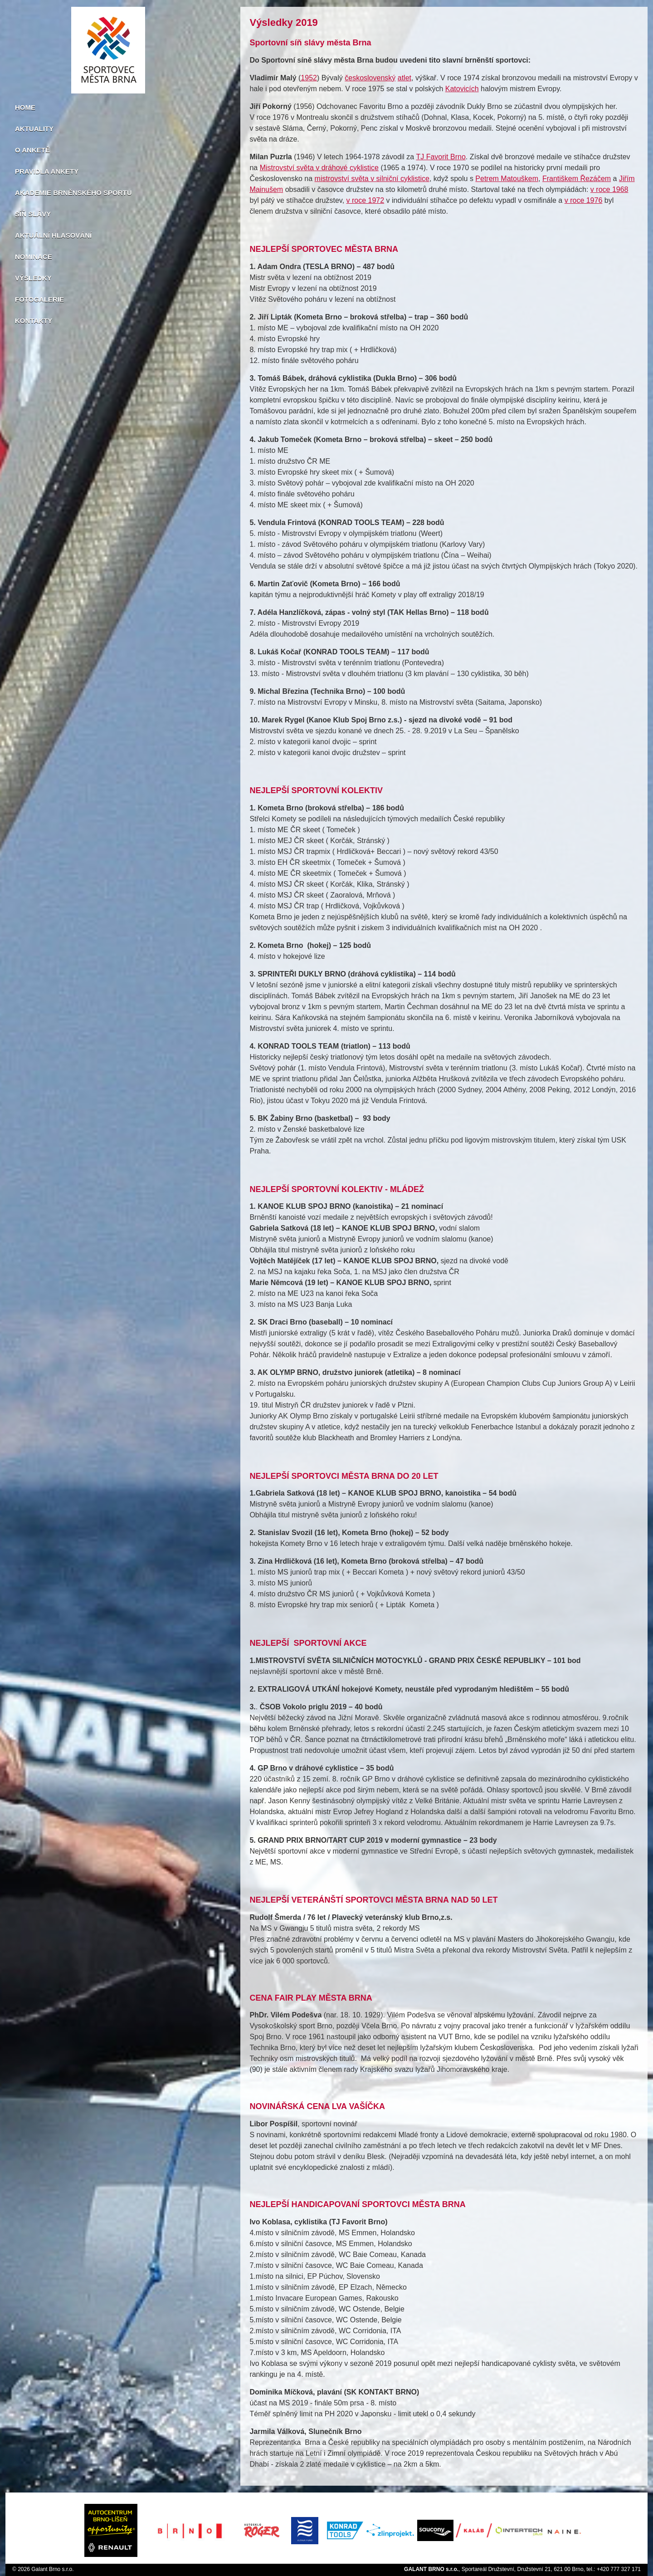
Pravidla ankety (46, 171)
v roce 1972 (365, 200)
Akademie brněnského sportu (73, 192)
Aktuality (34, 128)
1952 (309, 78)
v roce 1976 (584, 200)
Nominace (33, 256)
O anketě (32, 150)
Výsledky (33, 278)
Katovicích (462, 89)
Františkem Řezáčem (576, 178)
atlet (404, 78)
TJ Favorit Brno (440, 157)
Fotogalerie (39, 299)
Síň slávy (33, 214)
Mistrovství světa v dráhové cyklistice (319, 168)
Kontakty (33, 320)
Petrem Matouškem (506, 178)
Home (25, 107)
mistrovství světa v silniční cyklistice (372, 178)
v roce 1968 (609, 189)
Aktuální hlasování (53, 235)
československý (370, 78)
